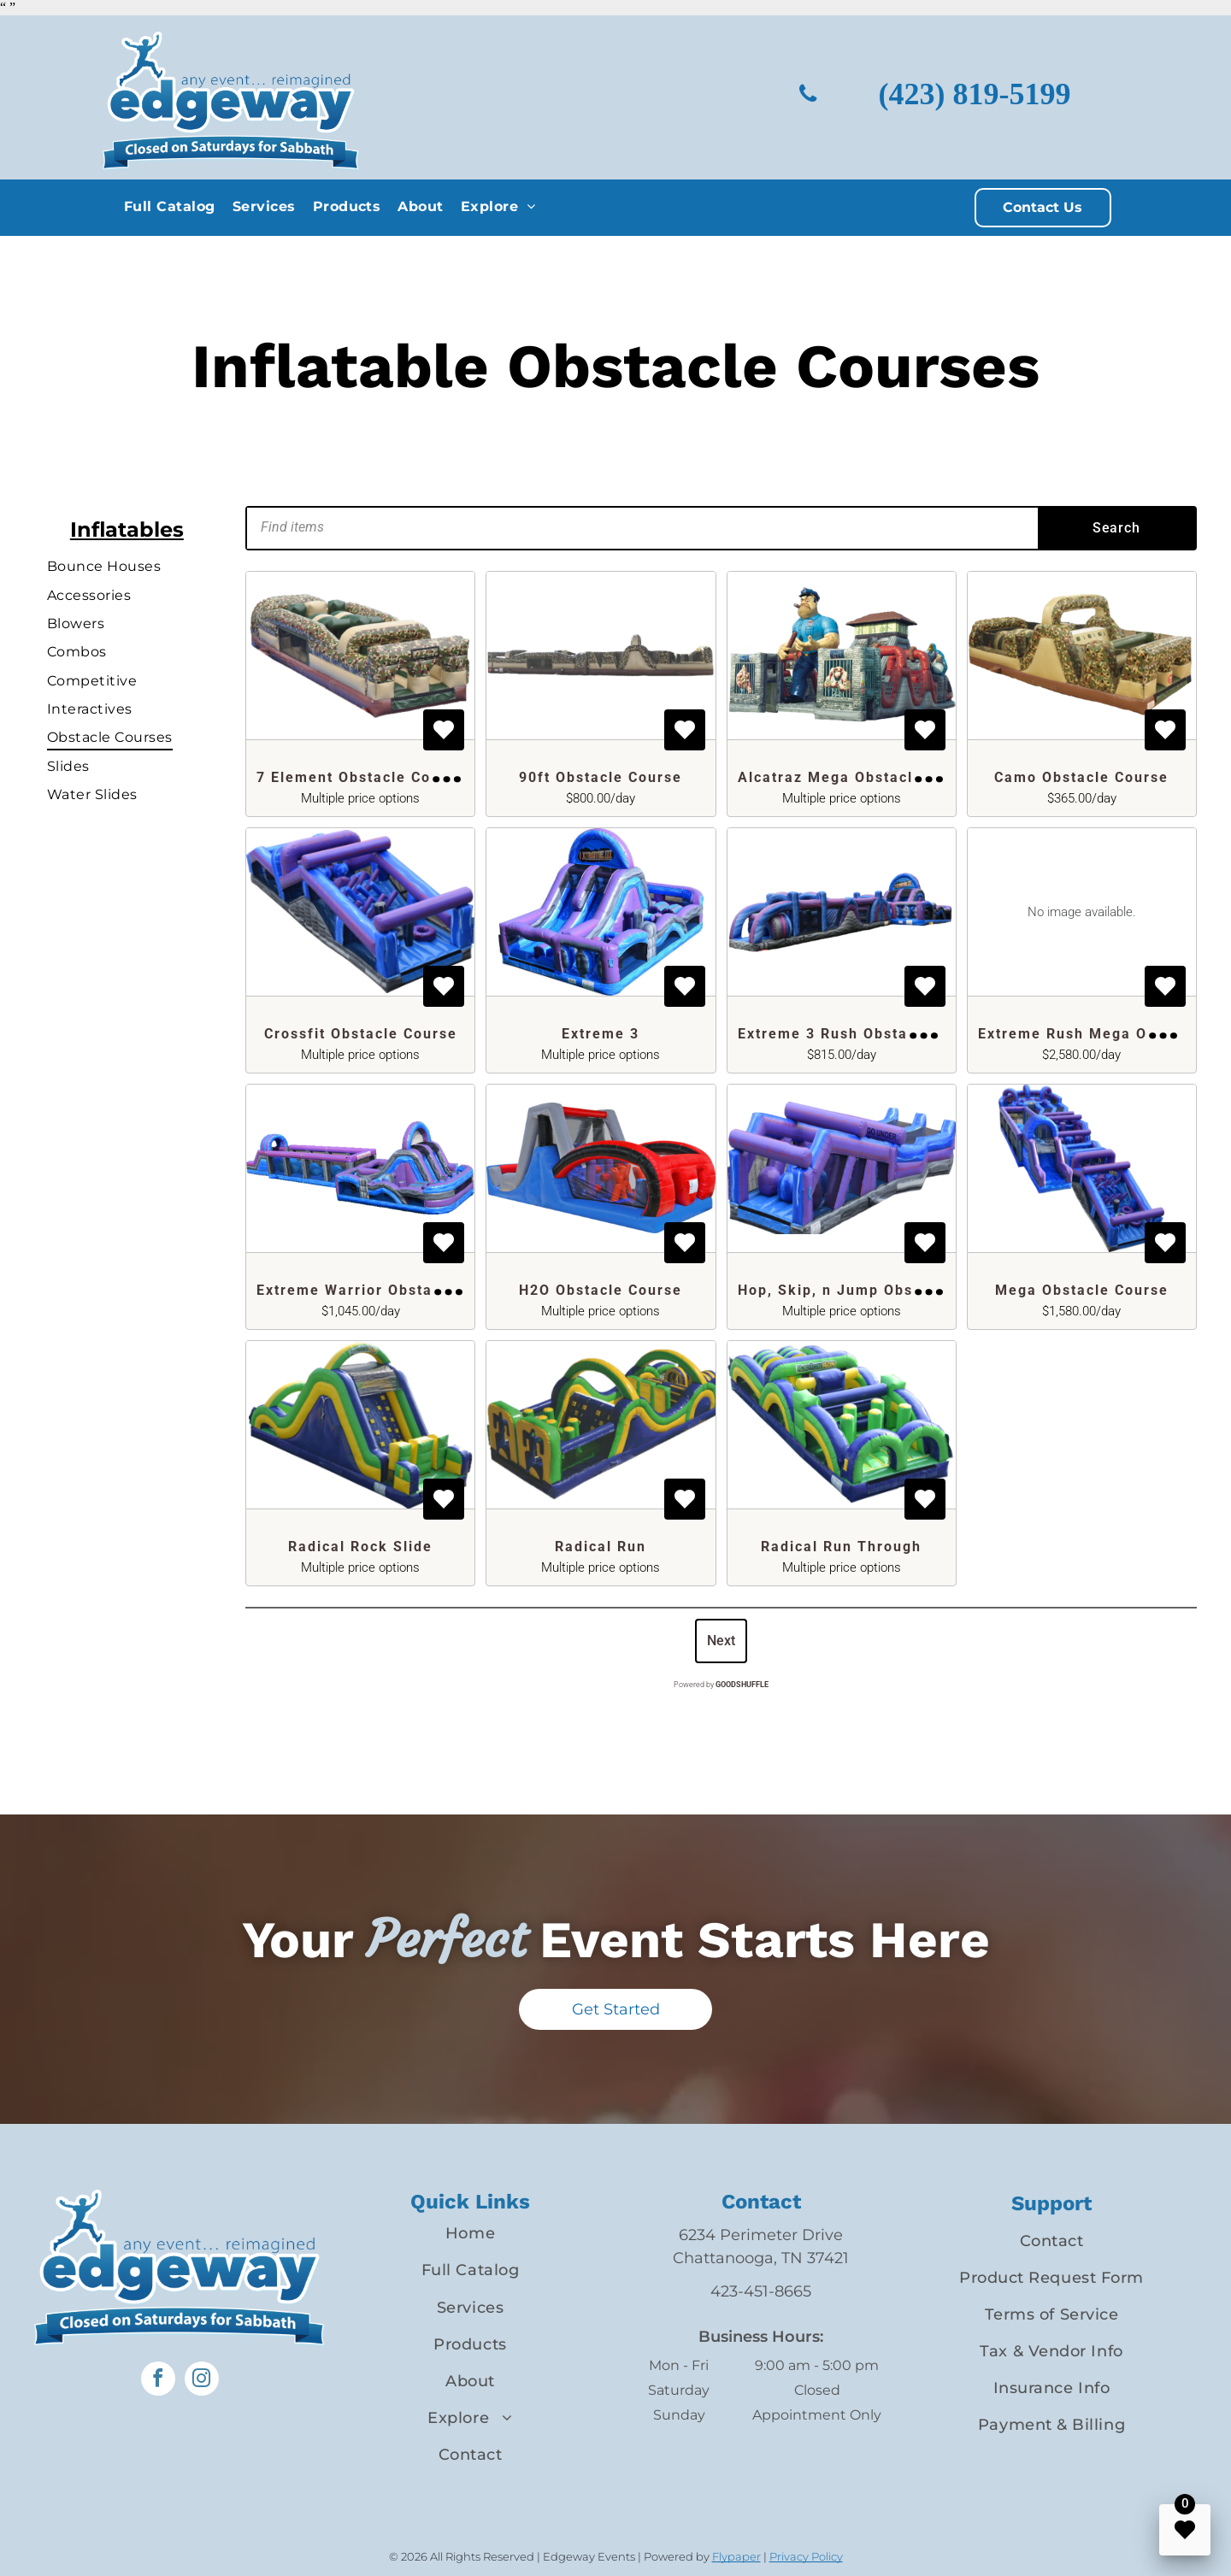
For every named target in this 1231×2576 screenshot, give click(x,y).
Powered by (721, 1684)
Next (721, 1640)
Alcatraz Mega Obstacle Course (859, 777)
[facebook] (158, 2380)
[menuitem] (169, 206)
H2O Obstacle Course (600, 1290)
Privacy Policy (806, 2556)
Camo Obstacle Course (1081, 777)
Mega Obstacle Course (1082, 1290)
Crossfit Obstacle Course (360, 1034)
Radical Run (600, 1546)
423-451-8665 (760, 2291)
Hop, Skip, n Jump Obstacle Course (874, 1290)
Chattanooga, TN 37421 (761, 2258)
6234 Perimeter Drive (761, 2235)
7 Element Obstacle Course (360, 777)
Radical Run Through (841, 1546)
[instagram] (202, 2380)
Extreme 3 (600, 1034)
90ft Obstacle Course (600, 777)
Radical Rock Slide (360, 1546)
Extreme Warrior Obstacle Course (385, 1290)
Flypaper (736, 2556)
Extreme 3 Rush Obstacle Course (864, 1034)
